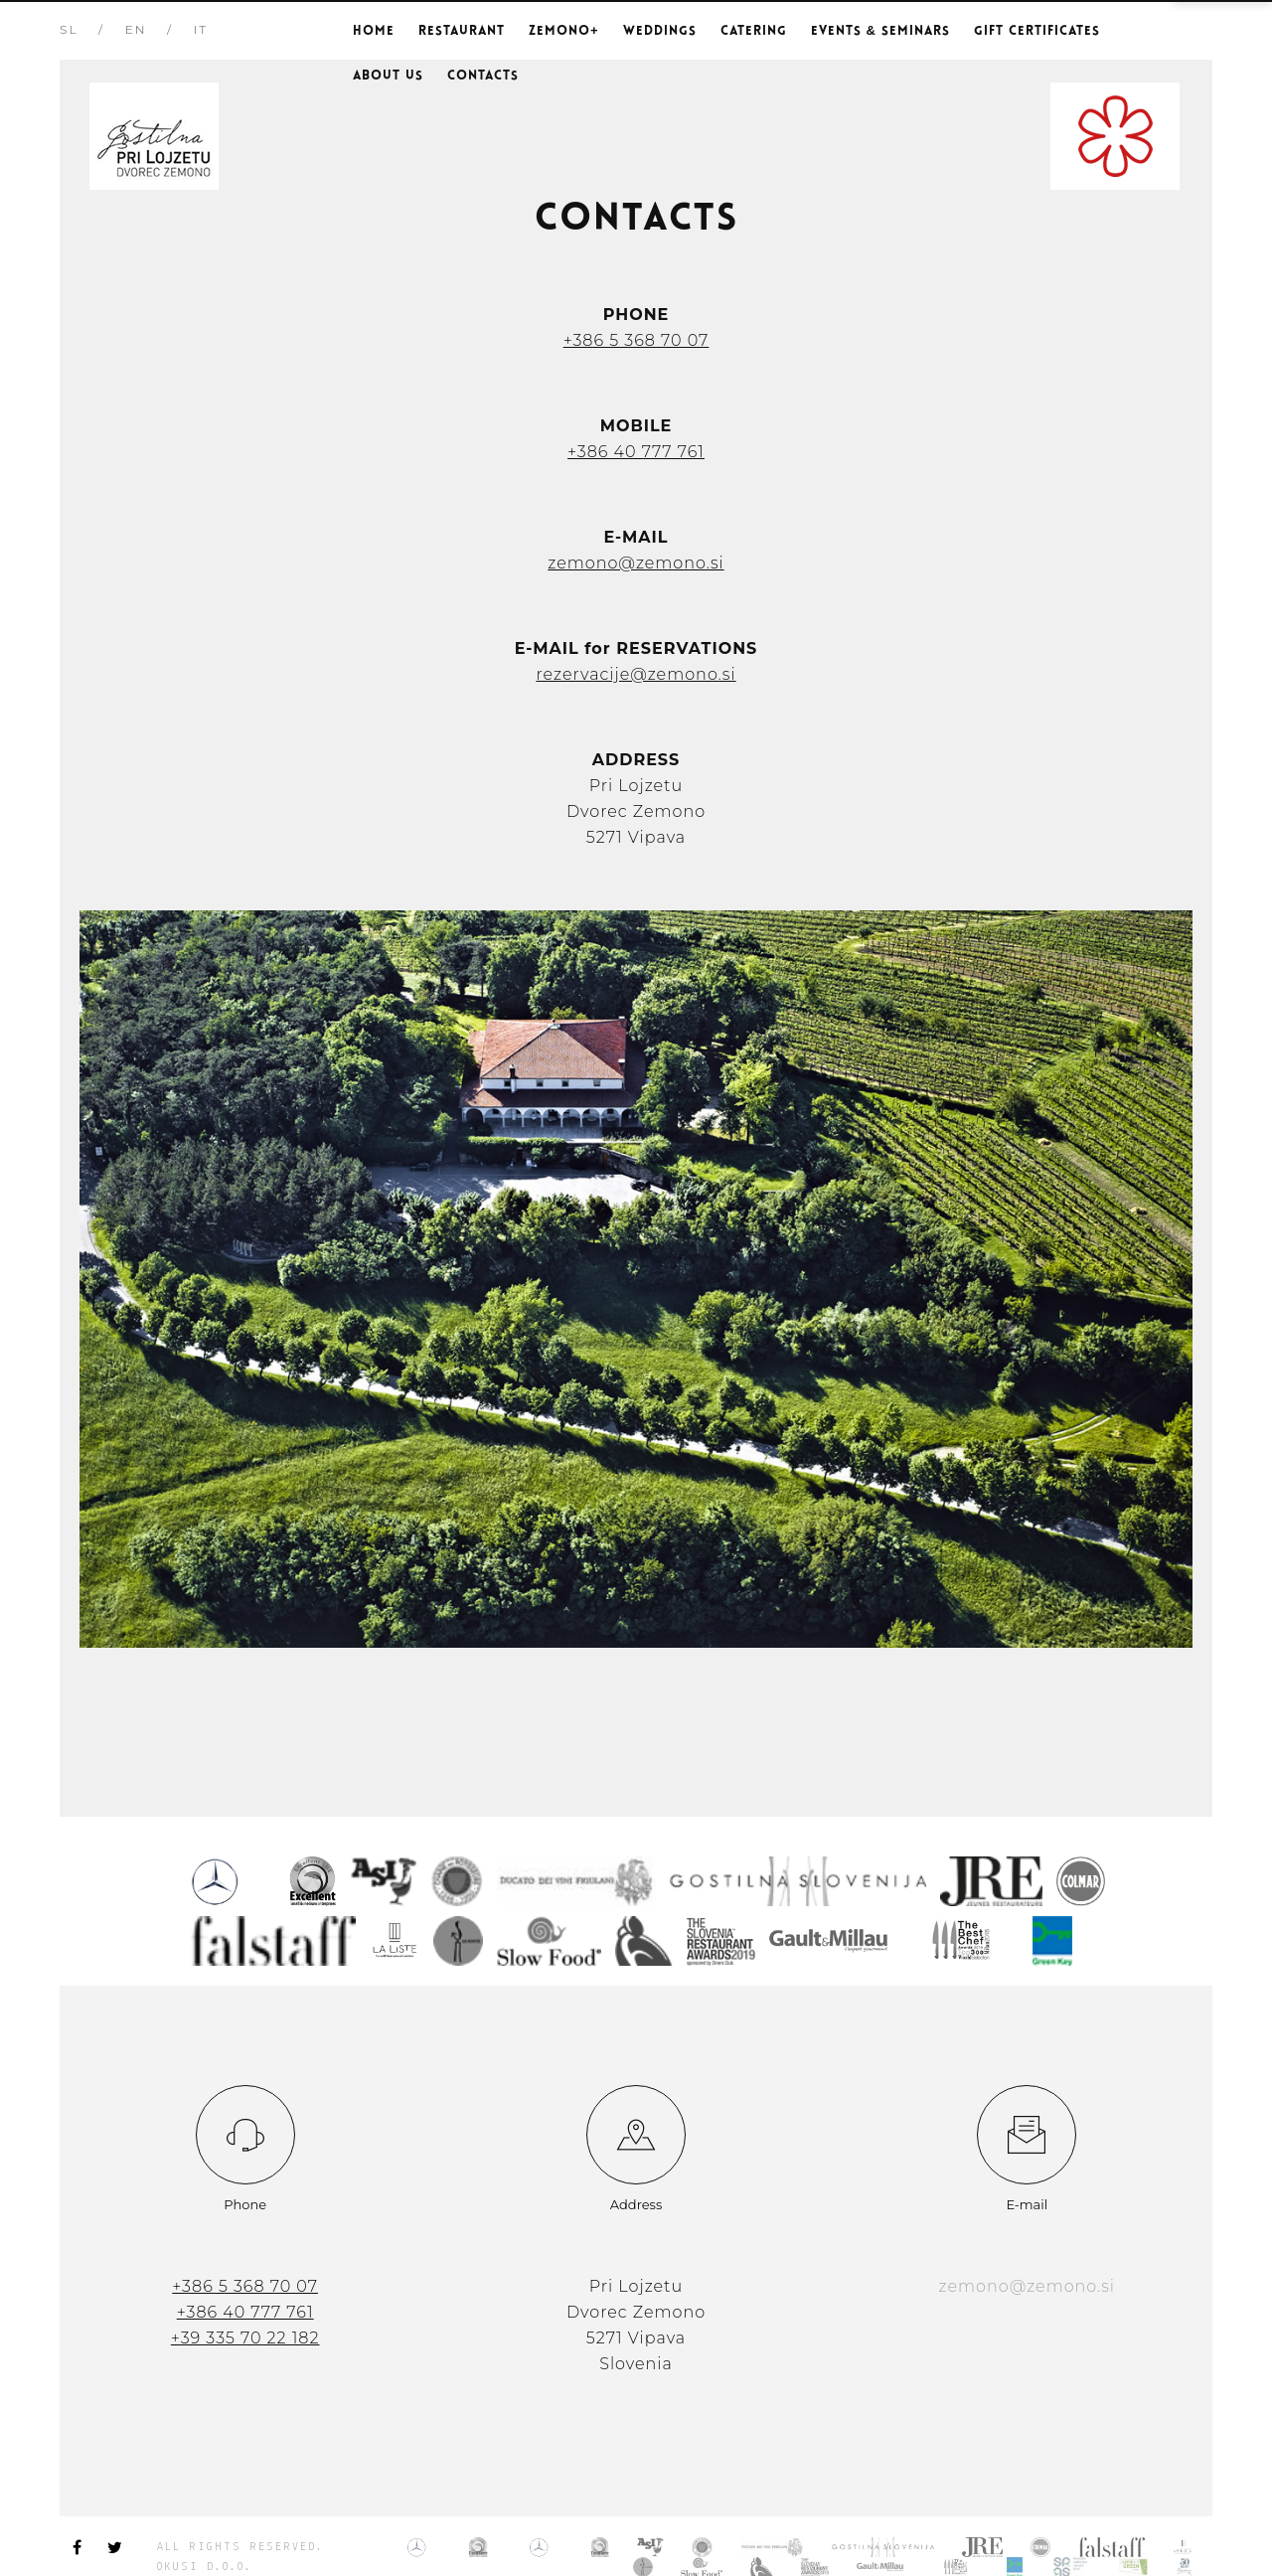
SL (69, 29)
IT (201, 29)
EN (136, 29)
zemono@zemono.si (635, 563)
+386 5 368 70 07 (636, 340)
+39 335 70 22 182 (245, 2338)
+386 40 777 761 (636, 451)
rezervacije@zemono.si (635, 674)
